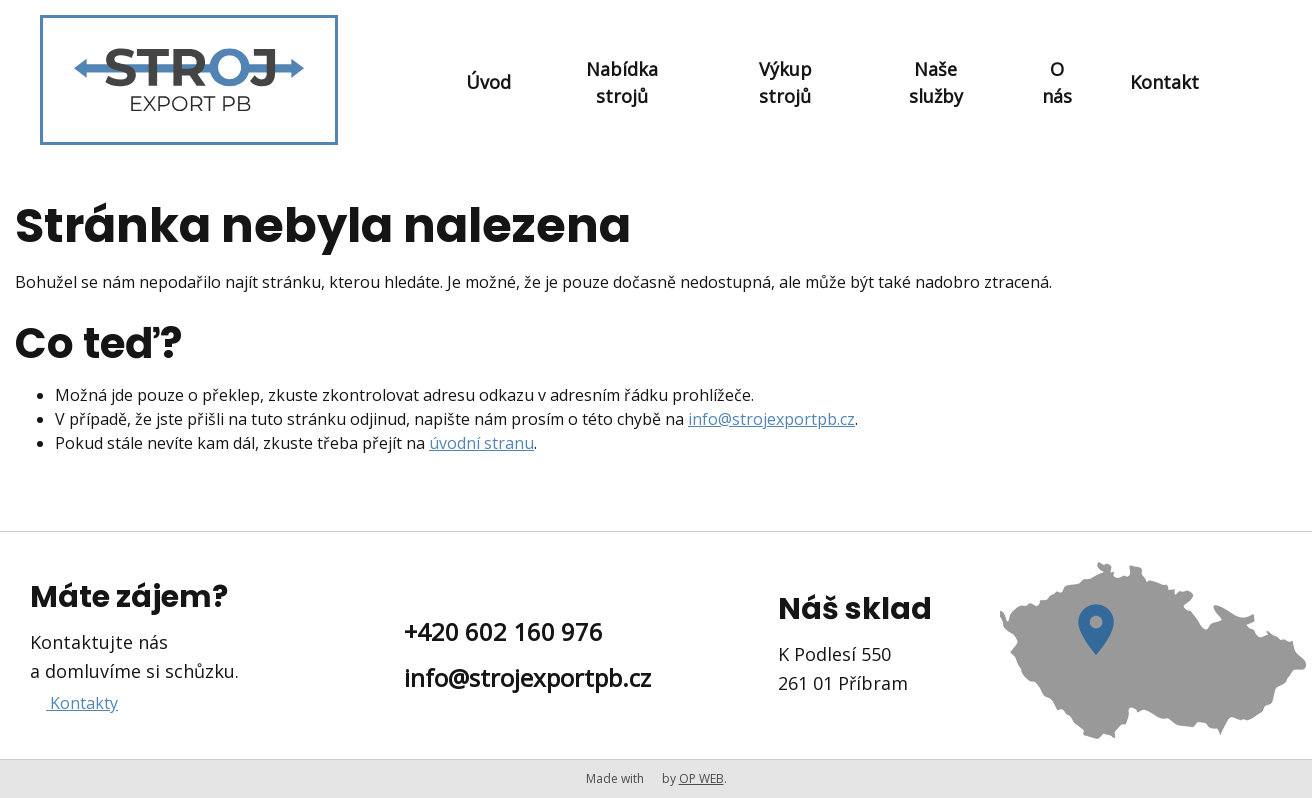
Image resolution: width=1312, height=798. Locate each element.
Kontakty (82, 703)
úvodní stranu (481, 443)
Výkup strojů (785, 82)
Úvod (488, 82)
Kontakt (1164, 82)
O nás (1057, 82)
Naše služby (936, 82)
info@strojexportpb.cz (771, 419)
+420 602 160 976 (503, 631)
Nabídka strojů (622, 82)
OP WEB (701, 778)
